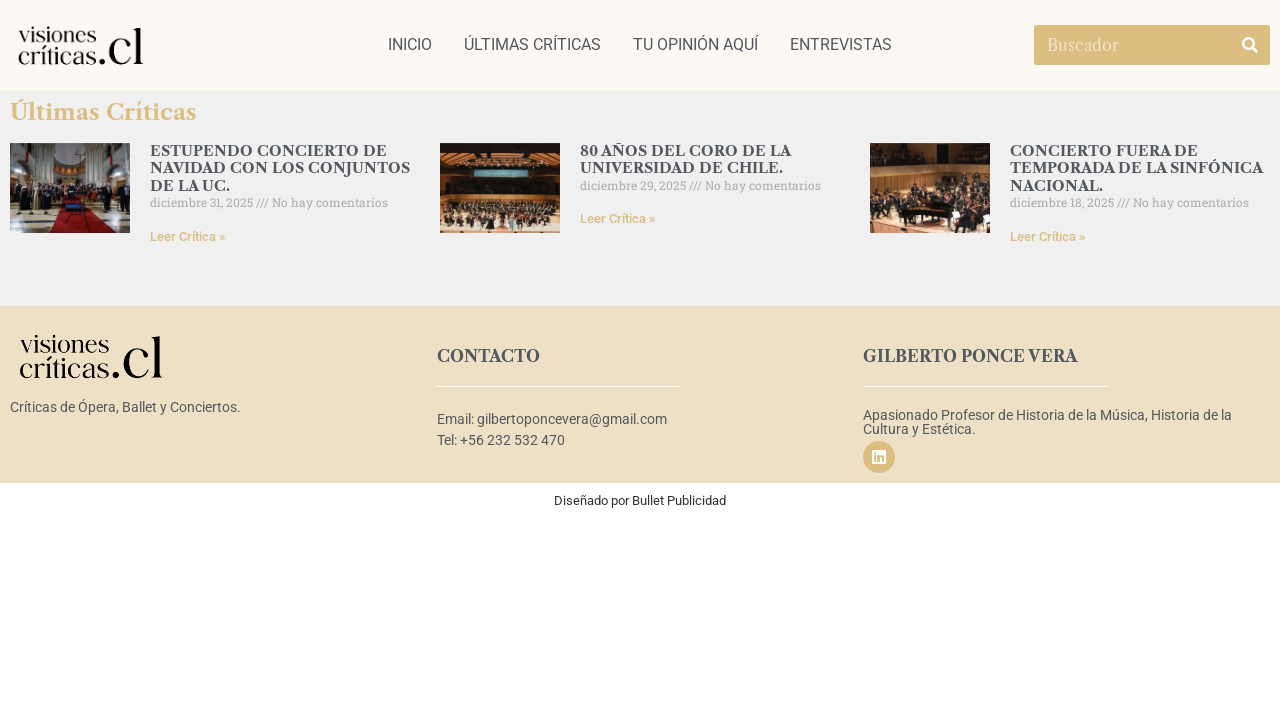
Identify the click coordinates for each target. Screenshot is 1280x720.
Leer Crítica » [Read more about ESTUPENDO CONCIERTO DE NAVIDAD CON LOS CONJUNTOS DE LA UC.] (187, 236)
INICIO (410, 44)
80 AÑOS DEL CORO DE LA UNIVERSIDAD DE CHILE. (685, 159)
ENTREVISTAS (841, 44)
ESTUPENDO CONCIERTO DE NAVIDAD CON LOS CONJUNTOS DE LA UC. (280, 168)
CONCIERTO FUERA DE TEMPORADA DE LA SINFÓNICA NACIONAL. (1136, 168)
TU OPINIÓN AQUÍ (695, 44)
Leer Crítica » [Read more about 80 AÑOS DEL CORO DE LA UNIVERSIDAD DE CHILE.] (617, 218)
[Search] (1250, 45)
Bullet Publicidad (679, 500)
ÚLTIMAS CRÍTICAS (532, 44)
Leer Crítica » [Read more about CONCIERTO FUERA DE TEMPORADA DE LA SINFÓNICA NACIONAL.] (1047, 236)
